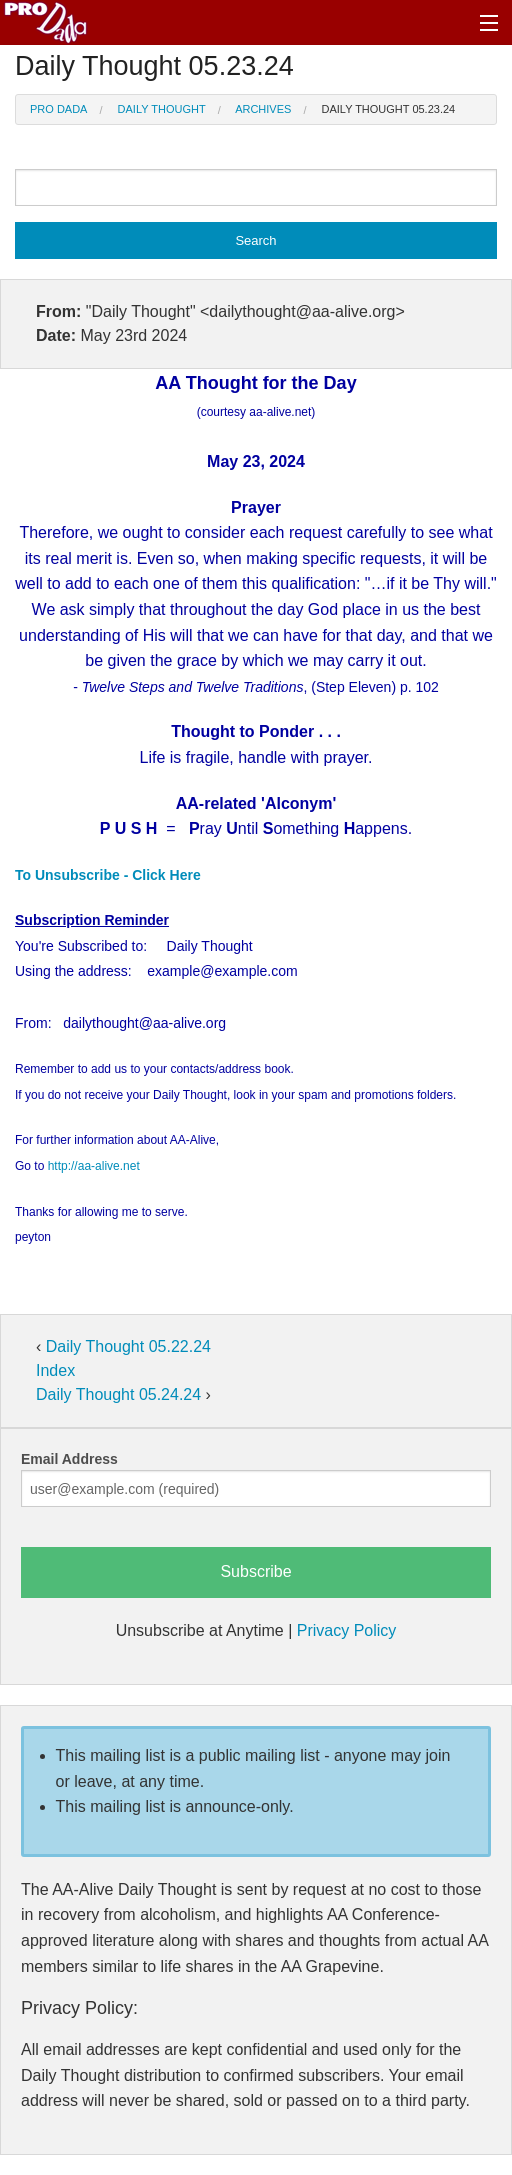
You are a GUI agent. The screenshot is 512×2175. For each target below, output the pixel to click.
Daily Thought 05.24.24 (121, 1394)
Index (55, 1370)
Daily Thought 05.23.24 (389, 109)
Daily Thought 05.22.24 (128, 1346)
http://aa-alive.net (94, 1166)
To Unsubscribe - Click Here (108, 875)
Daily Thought (162, 109)
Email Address (69, 1459)
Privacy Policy (347, 1630)
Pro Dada (58, 109)
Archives (263, 109)
